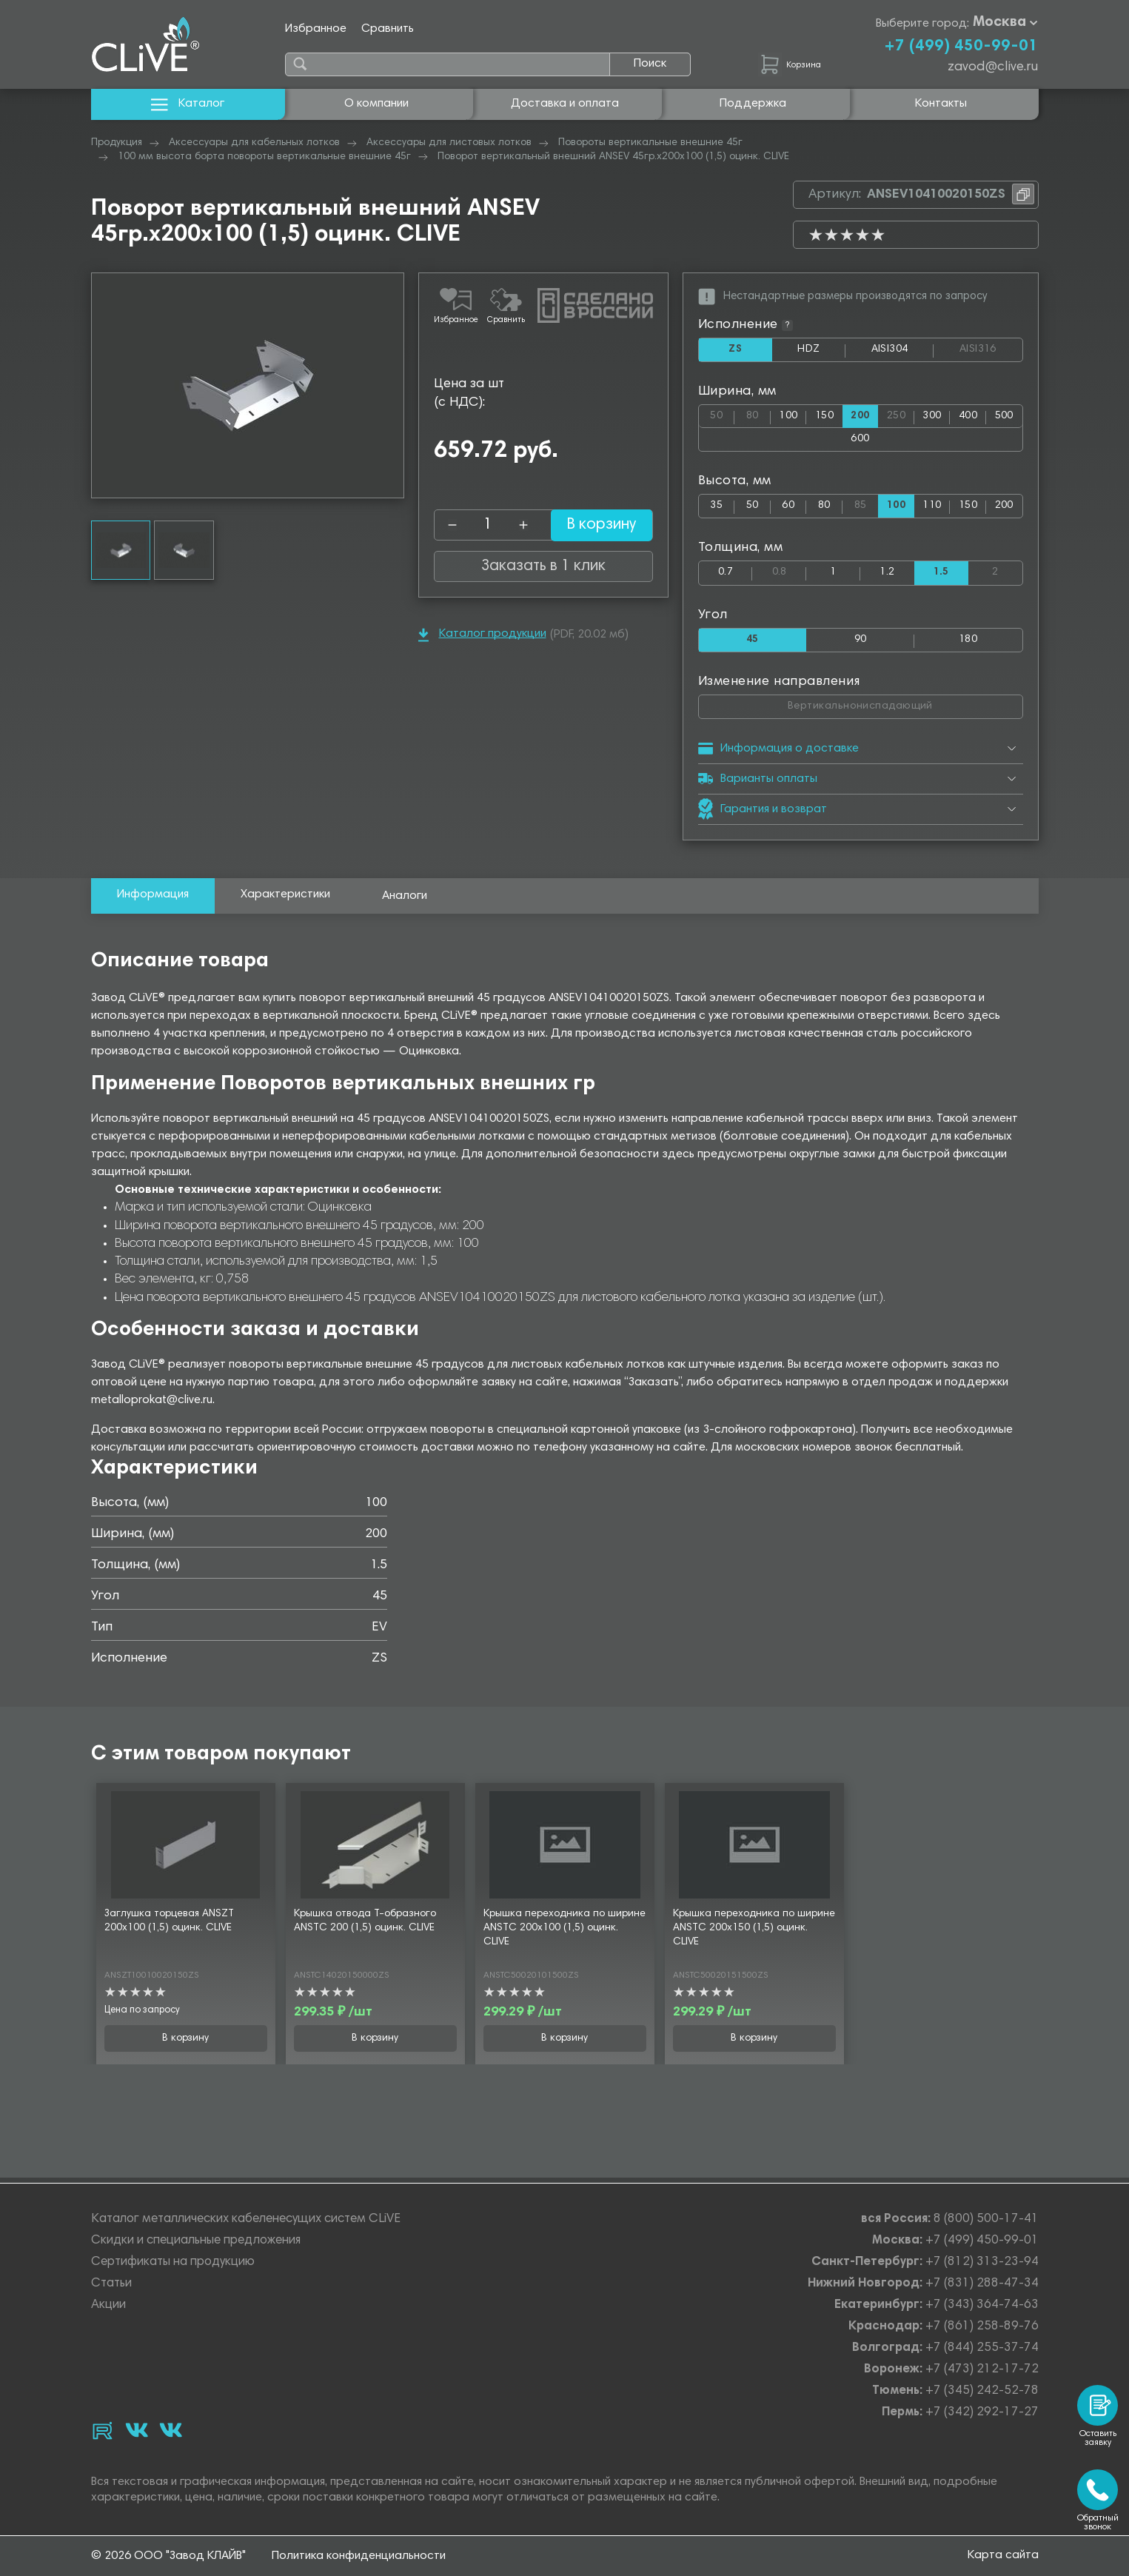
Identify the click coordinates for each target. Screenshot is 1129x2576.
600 (860, 440)
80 (758, 414)
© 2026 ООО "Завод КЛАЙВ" (168, 2556)
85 (866, 505)
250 (900, 414)
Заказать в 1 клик (543, 566)
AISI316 (990, 350)
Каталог (187, 104)
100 (788, 417)
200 (1004, 508)
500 (1004, 417)
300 (931, 417)
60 (788, 508)
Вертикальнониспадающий (904, 707)
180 (968, 643)
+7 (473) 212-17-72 (982, 2369)
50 (722, 414)
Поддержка (753, 104)
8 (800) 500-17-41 (986, 2219)
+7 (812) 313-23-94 (982, 2262)
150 (824, 417)
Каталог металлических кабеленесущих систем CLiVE (246, 2219)
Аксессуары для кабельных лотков (254, 143)
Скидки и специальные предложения (196, 2241)
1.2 (887, 575)
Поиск (650, 64)
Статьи (111, 2284)
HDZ (821, 353)
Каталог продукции (482, 635)
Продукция (116, 143)
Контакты (941, 104)
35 (716, 508)
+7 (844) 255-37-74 (982, 2348)
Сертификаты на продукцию (173, 2262)
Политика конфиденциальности (359, 2556)
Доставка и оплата (565, 104)
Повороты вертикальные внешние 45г (650, 143)
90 (860, 643)
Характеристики (285, 899)
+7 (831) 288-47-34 (982, 2284)
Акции (108, 2305)
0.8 (789, 572)
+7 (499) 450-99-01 (961, 47)
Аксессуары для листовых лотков (449, 143)
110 (931, 508)
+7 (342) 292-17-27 (982, 2412)
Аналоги (404, 900)
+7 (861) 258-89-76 (982, 2327)
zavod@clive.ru (993, 67)
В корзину (591, 525)
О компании (376, 104)
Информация (153, 899)
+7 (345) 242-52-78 (982, 2391)
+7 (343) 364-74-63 (982, 2305)
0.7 (725, 575)
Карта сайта (1003, 2555)
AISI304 (902, 353)
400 (968, 417)
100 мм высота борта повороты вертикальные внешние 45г (264, 157)
